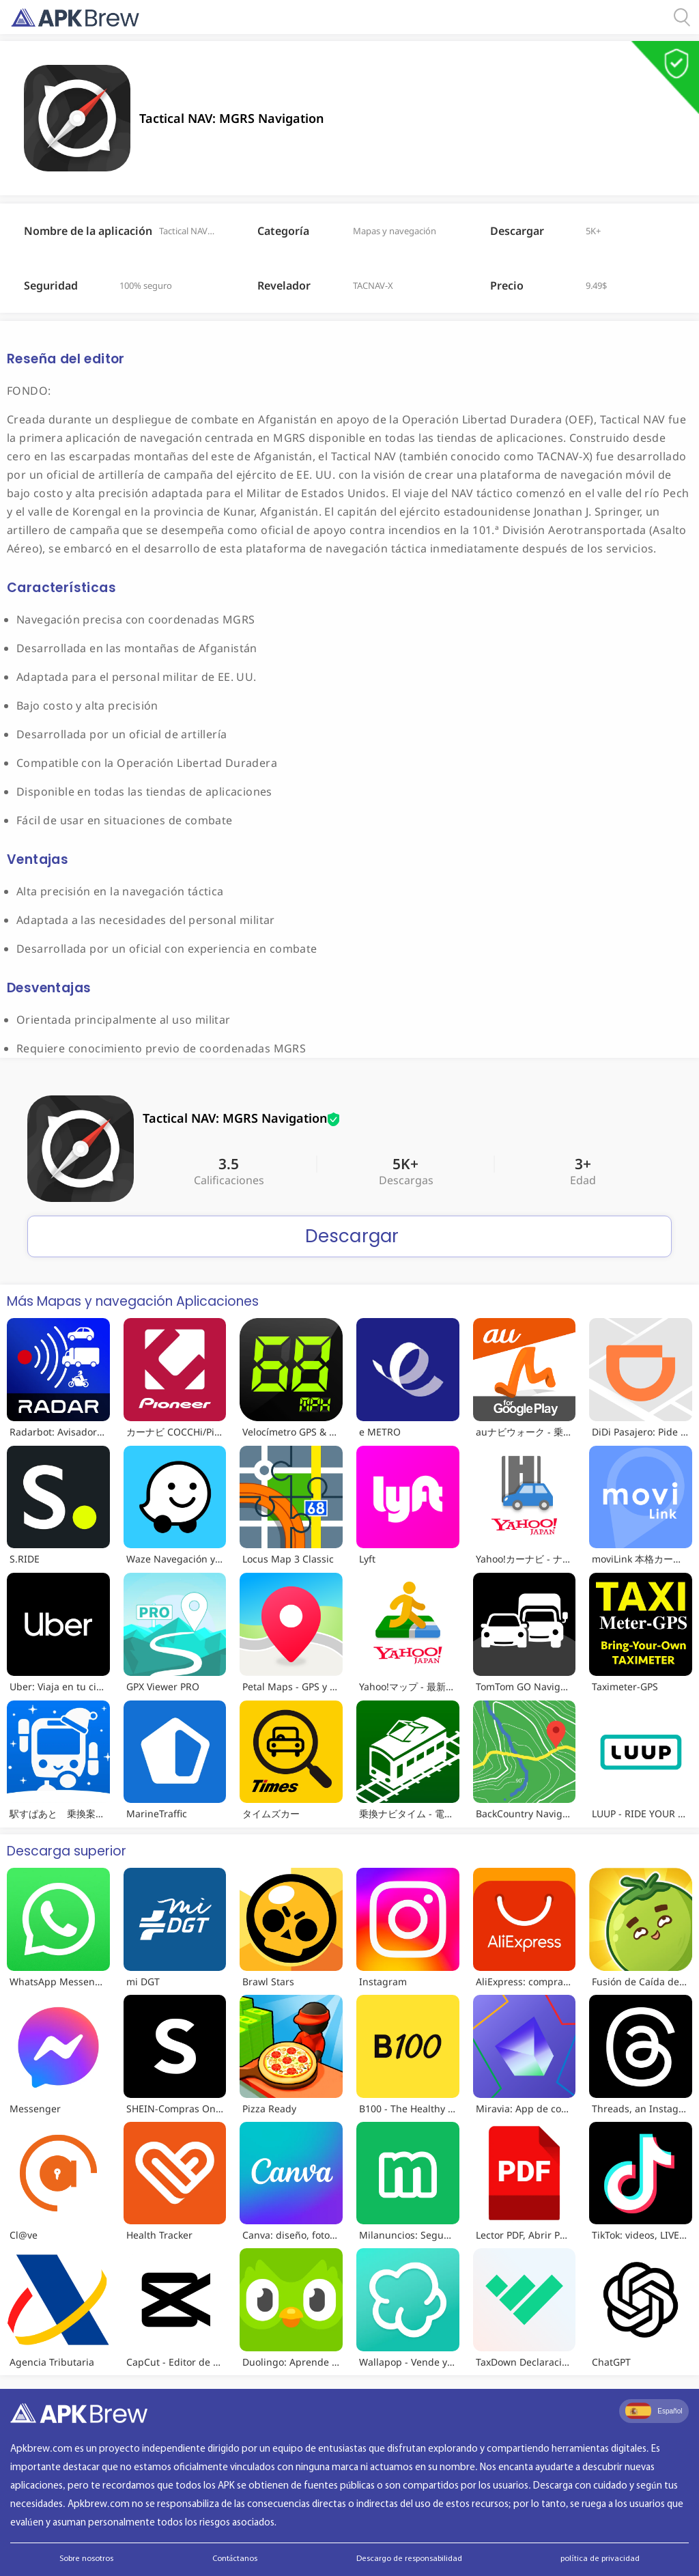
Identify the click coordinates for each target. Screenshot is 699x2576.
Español (653, 2411)
